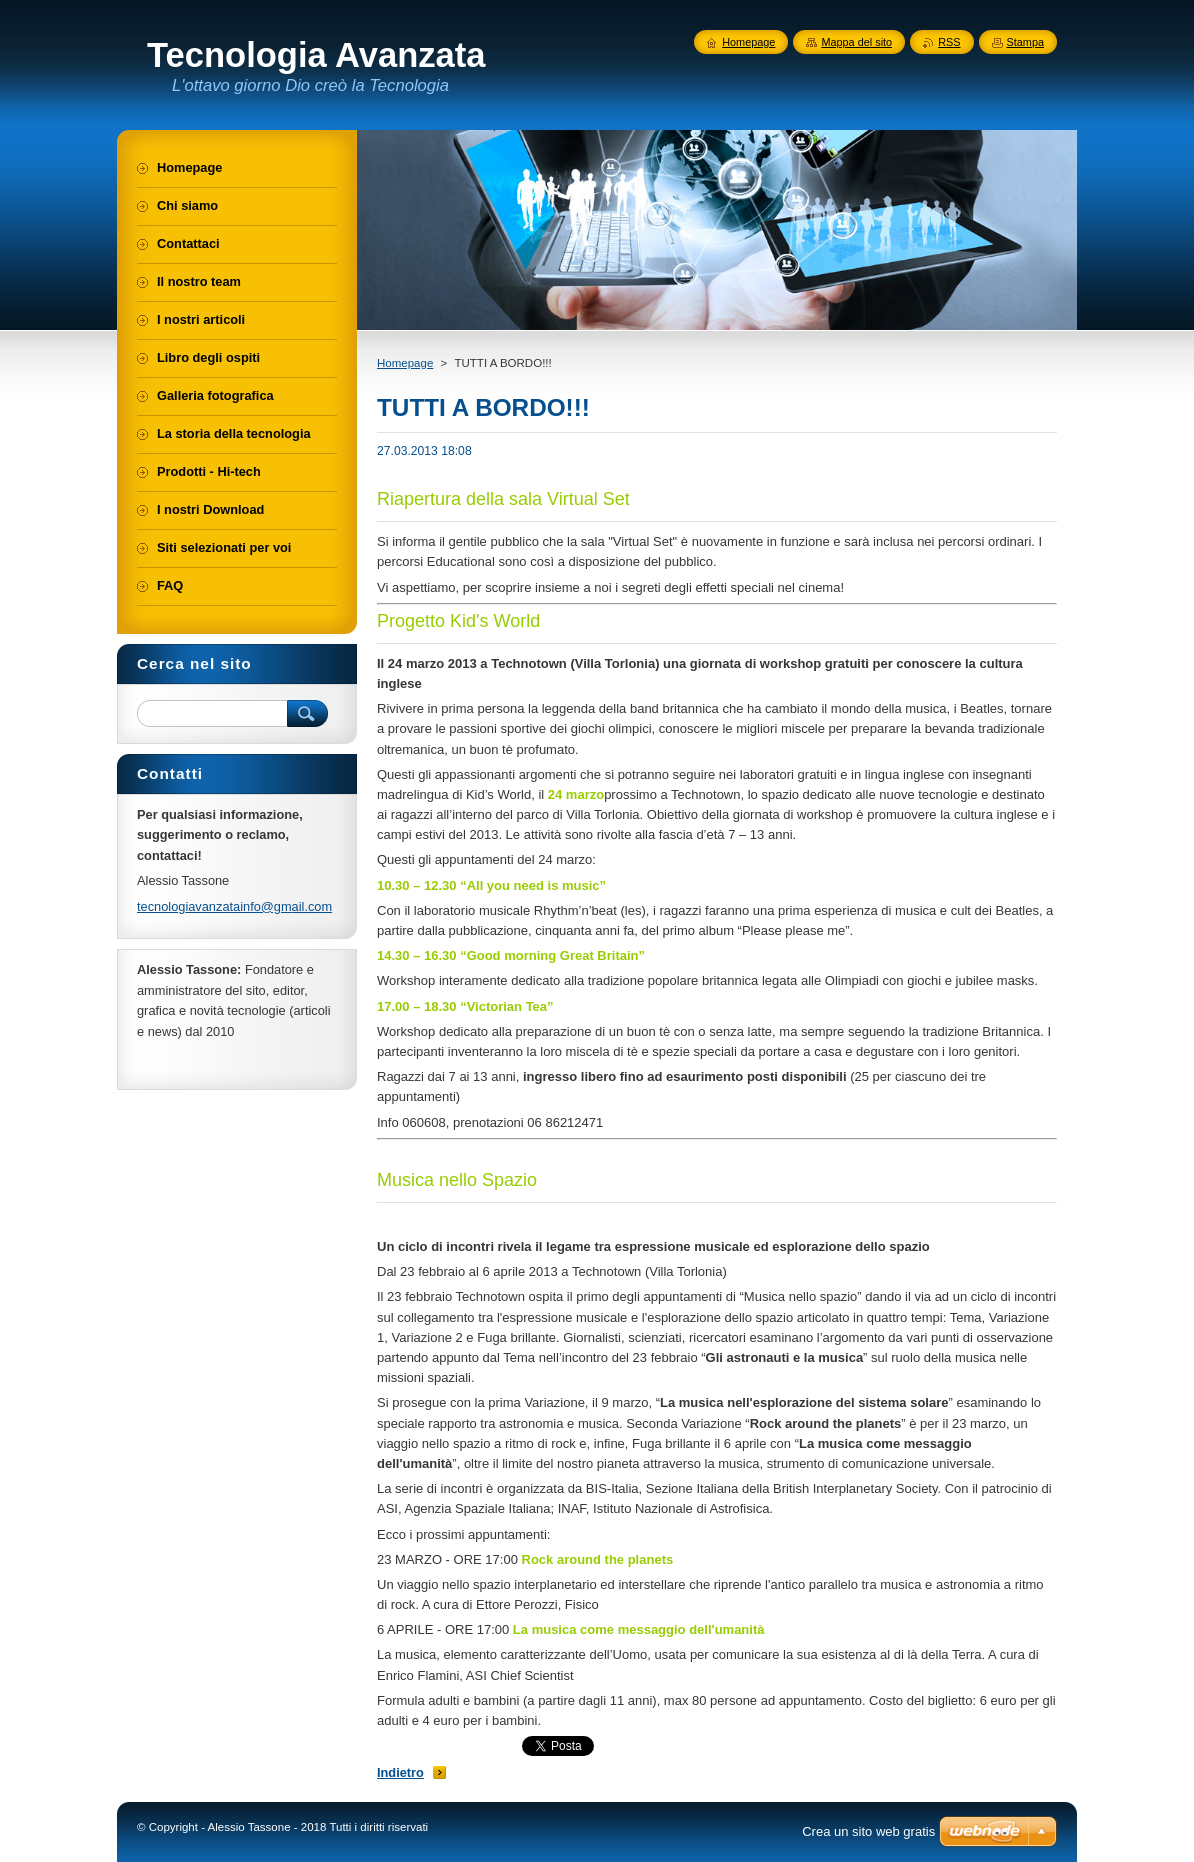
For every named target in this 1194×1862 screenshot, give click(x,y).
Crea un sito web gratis (868, 1831)
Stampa (1025, 42)
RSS (949, 42)
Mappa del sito (856, 42)
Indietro (400, 1772)
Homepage (405, 363)
